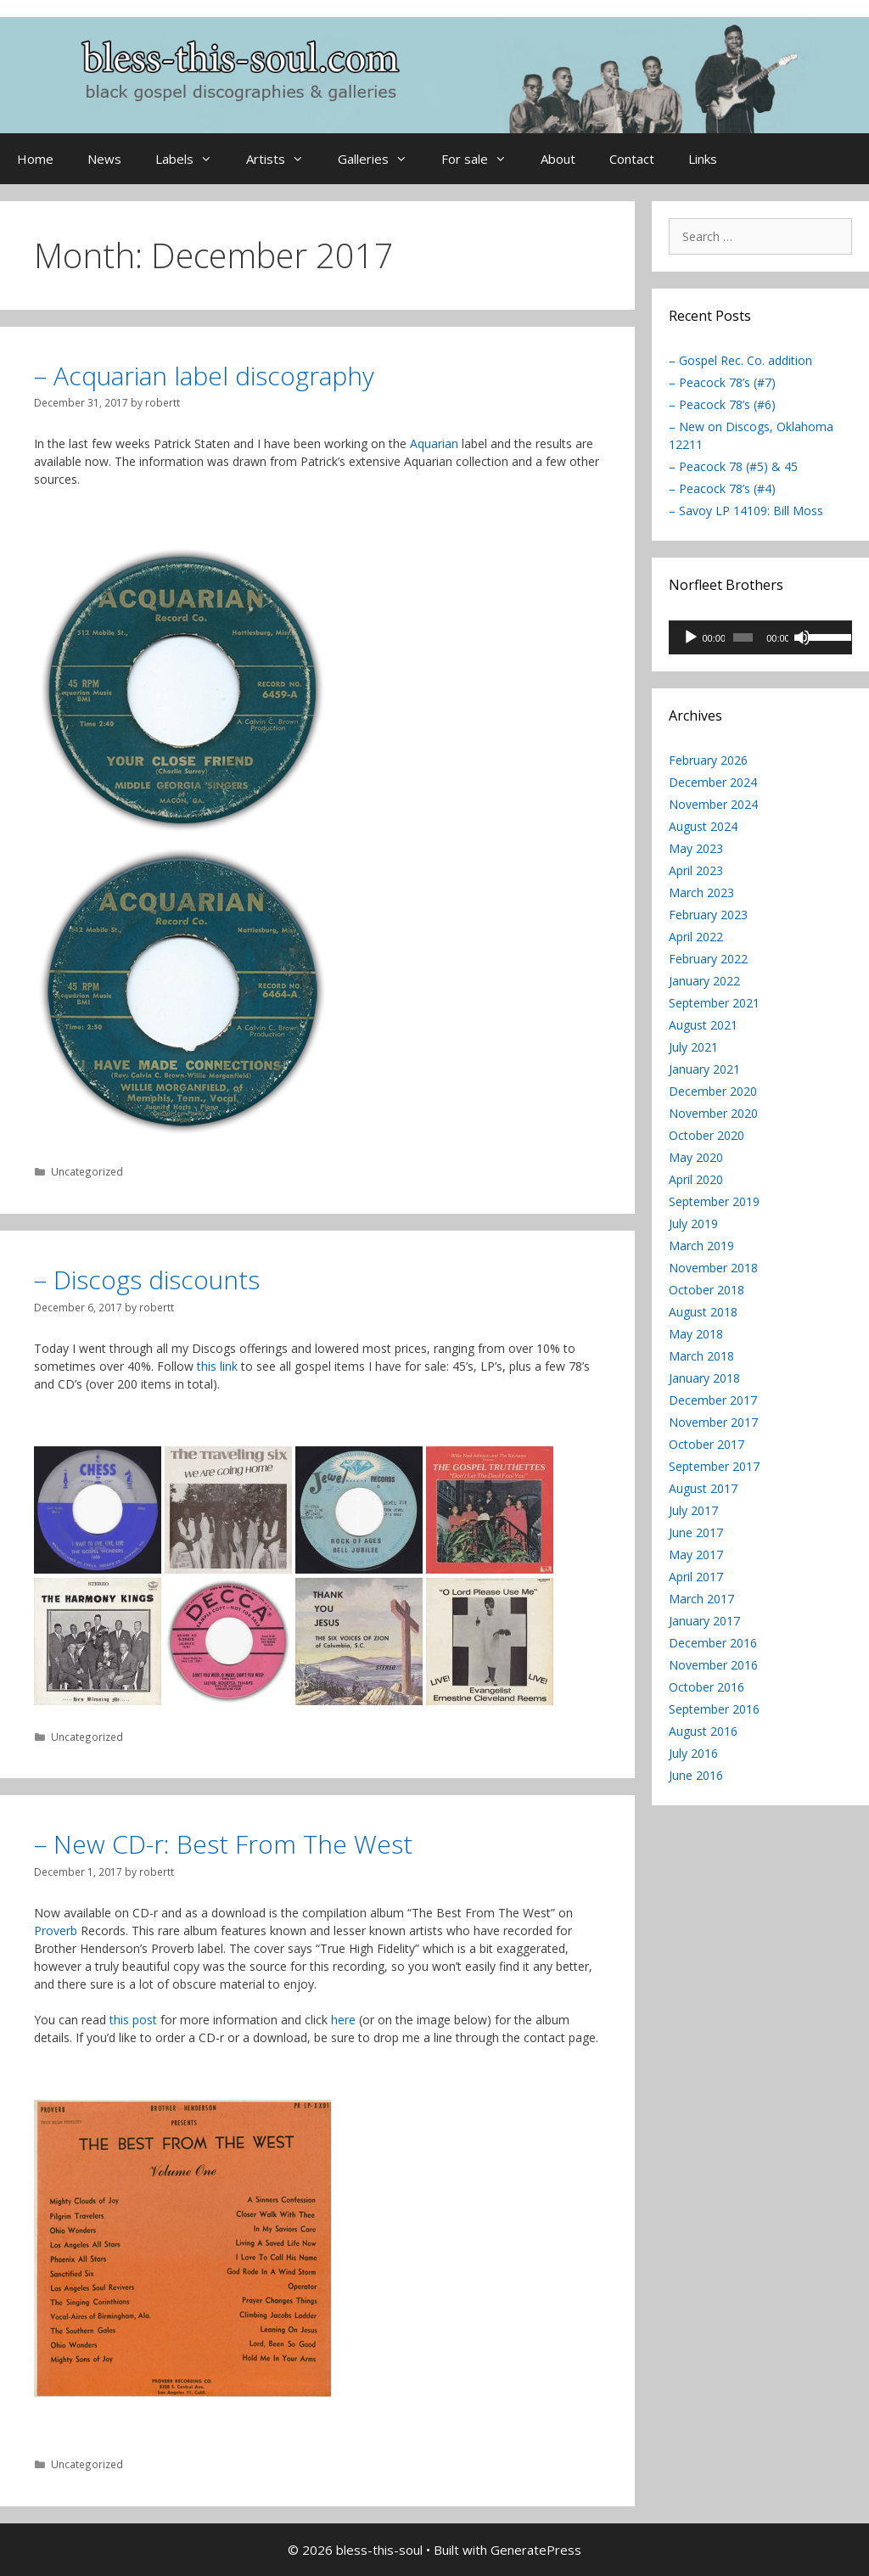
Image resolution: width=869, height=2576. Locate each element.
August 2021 (703, 1025)
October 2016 (706, 1687)
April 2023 (696, 870)
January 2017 (704, 1621)
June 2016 (696, 1775)
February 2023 (708, 914)
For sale (482, 158)
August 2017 (703, 1488)
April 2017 (696, 1577)
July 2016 (693, 1753)
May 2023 (696, 848)
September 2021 (714, 1003)
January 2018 (704, 1378)
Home (35, 158)
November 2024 (713, 804)
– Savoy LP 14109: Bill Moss (746, 510)
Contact (631, 158)
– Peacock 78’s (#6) (722, 404)
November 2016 (713, 1665)
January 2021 (704, 1069)
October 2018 (706, 1290)
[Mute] (801, 637)
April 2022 (696, 937)
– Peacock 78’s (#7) (722, 382)
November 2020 (713, 1113)
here (343, 2020)
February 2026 (708, 760)
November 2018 (713, 1268)
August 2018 (703, 1312)
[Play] (690, 637)
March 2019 (701, 1245)
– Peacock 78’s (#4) (722, 488)
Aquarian (434, 443)
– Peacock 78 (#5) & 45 (733, 466)
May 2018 (696, 1334)
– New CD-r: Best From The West (223, 1844)
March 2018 (701, 1356)
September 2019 (714, 1201)
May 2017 (696, 1554)
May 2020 (696, 1157)
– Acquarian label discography (204, 375)
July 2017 (693, 1510)
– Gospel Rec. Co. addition (740, 360)
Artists (283, 158)
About (558, 158)
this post (133, 2020)
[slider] (743, 637)
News (104, 158)
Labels (192, 158)
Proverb (55, 1930)
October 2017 (706, 1444)
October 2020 (706, 1135)
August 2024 (703, 826)
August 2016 (703, 1731)
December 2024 (713, 782)
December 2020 (713, 1091)
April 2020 (696, 1179)
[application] (760, 637)
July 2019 (693, 1223)
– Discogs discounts (147, 1279)
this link (217, 1366)
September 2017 (714, 1466)
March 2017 (701, 1599)
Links (702, 158)
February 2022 (708, 959)
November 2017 (713, 1422)
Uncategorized (87, 1171)
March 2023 (701, 892)
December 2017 (713, 1400)
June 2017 (696, 1532)
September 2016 (714, 1709)
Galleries (381, 158)
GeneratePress (536, 2549)
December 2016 (713, 1643)
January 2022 (704, 981)
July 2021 (693, 1047)
